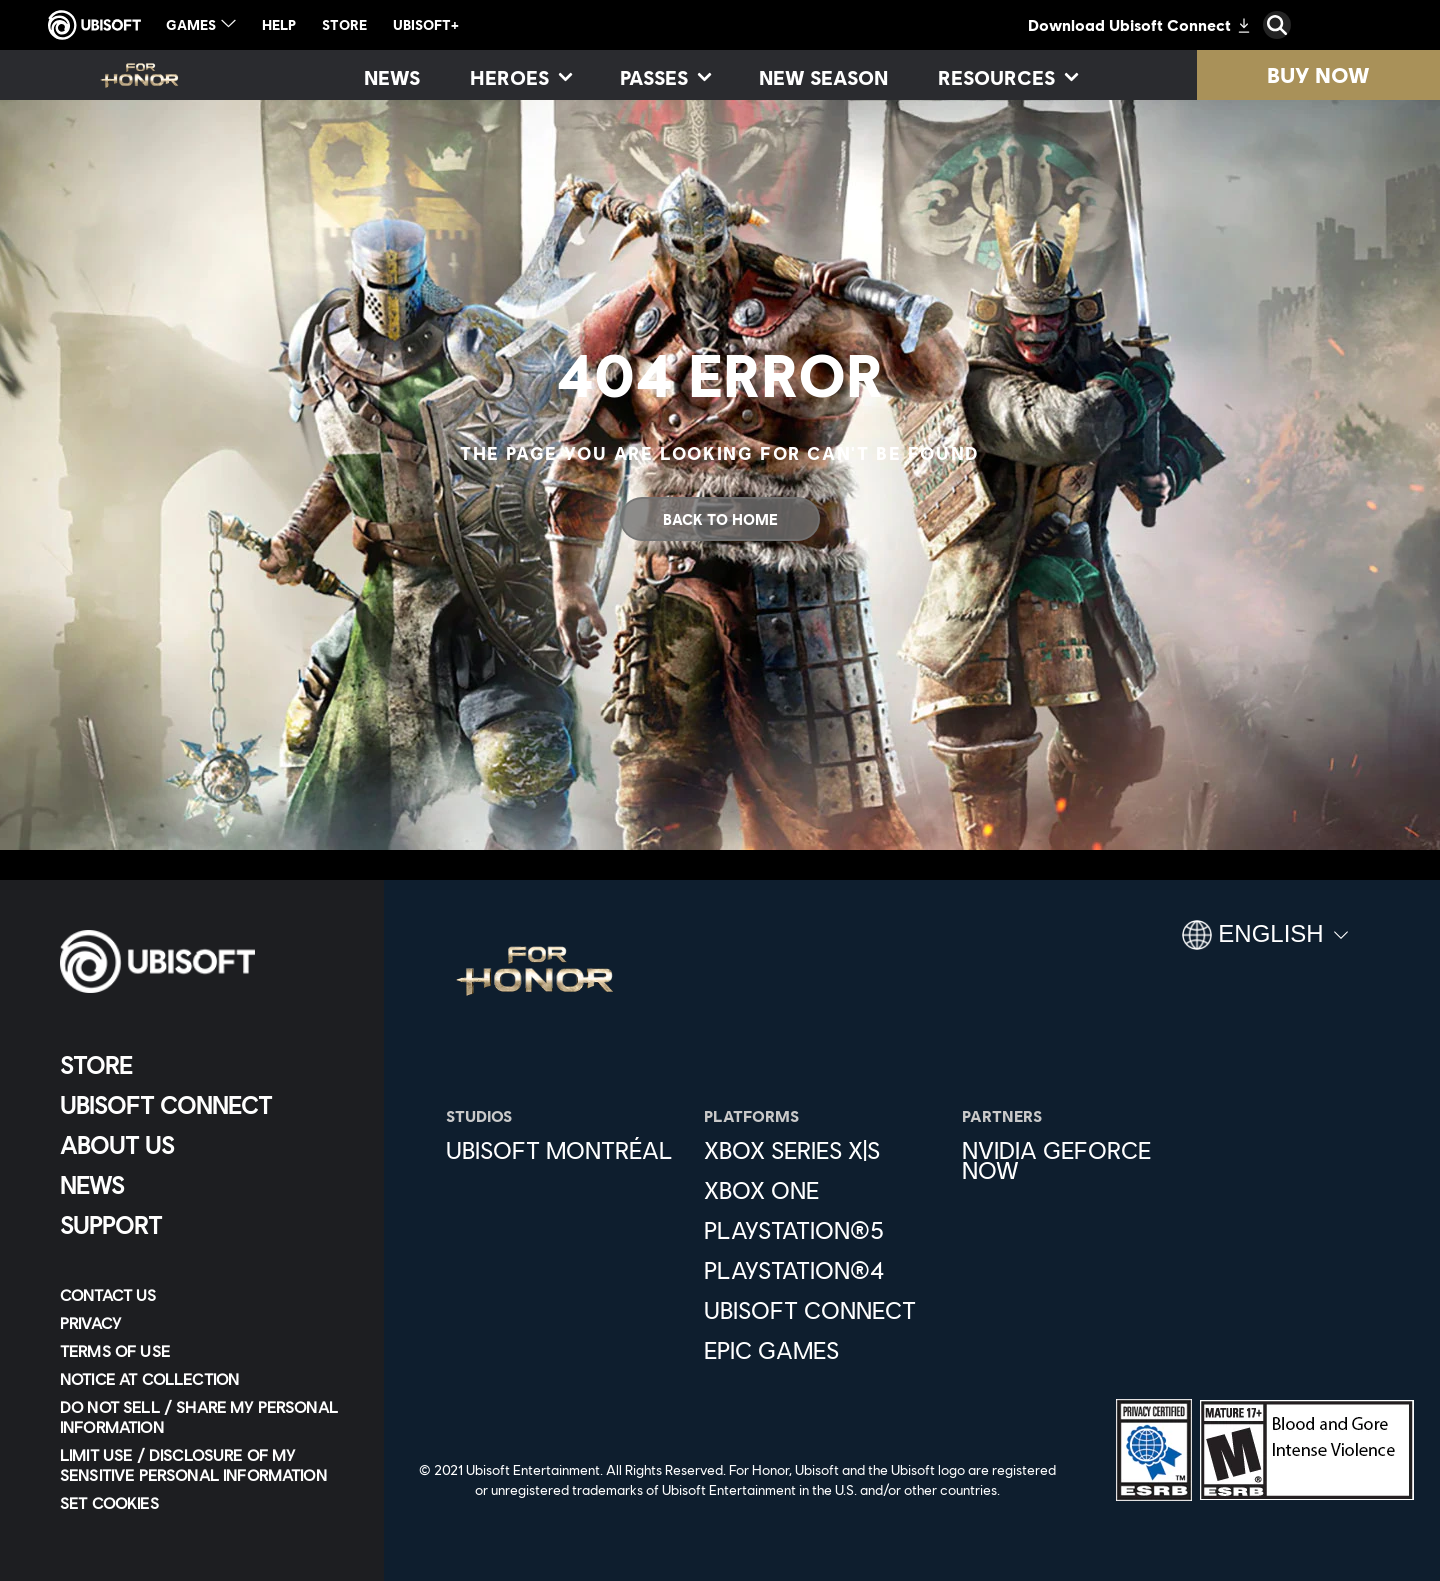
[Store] (204, 1065)
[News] (392, 77)
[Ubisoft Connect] (204, 1105)
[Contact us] (204, 1295)
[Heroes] (520, 77)
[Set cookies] (109, 1503)
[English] (1265, 943)
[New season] (823, 77)
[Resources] (1007, 77)
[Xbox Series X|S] (823, 1150)
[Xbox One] (823, 1190)
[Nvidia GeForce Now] (1081, 1160)
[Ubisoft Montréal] (565, 1150)
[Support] (204, 1225)
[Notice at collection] (204, 1379)
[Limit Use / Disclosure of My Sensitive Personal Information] (204, 1465)
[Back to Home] (720, 519)
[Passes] (664, 77)
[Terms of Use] (204, 1351)
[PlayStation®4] (823, 1270)
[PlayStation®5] (823, 1230)
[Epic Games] (823, 1350)
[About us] (204, 1145)
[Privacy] (204, 1323)
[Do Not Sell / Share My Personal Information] (204, 1417)
